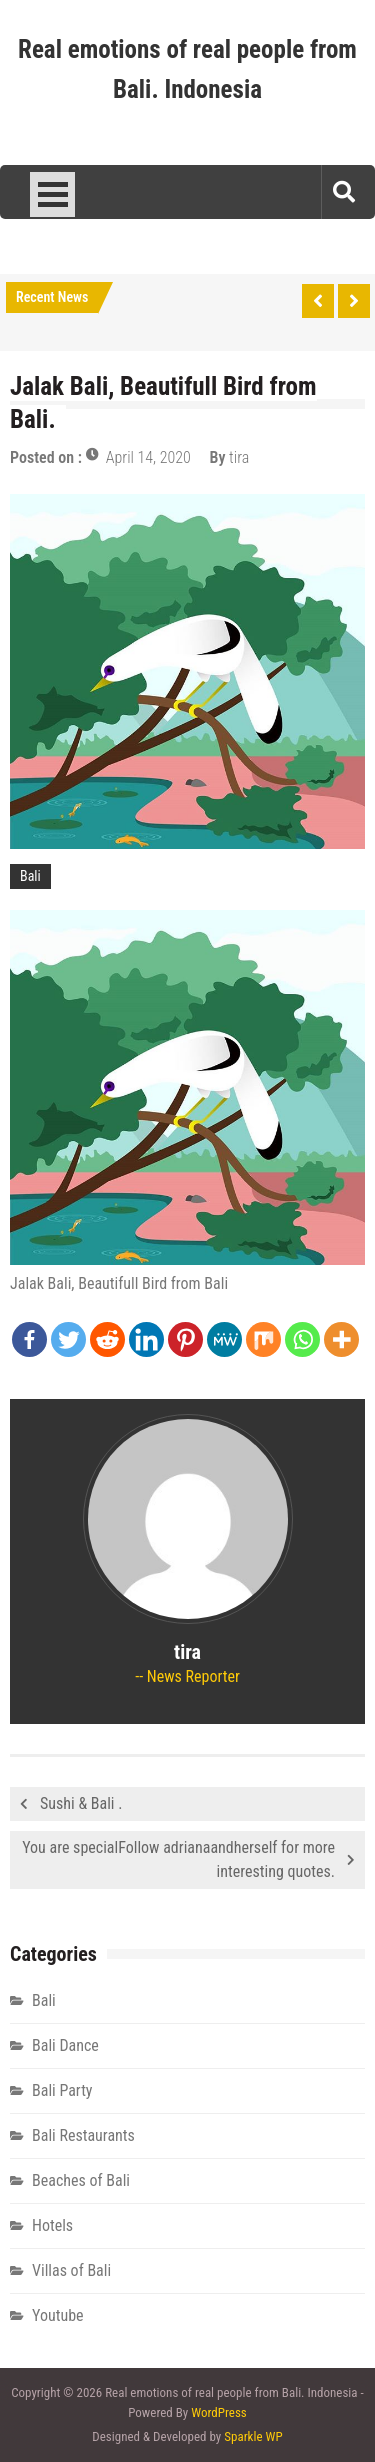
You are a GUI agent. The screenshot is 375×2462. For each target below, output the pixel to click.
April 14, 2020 (148, 457)
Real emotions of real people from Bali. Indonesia (187, 69)
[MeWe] (224, 1339)
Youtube (58, 2315)
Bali (30, 876)
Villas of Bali (71, 2270)
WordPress (219, 2412)
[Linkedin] (146, 1339)
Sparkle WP (253, 2436)
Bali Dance (65, 2045)
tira (239, 457)
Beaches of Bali (81, 2180)
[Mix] (263, 1339)
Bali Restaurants (83, 2135)
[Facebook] (29, 1339)
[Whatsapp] (302, 1339)
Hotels (52, 2225)
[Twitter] (68, 1339)
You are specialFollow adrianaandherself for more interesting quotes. (178, 1859)
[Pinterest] (185, 1339)
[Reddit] (107, 1339)
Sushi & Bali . (81, 1803)
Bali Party (62, 2090)
